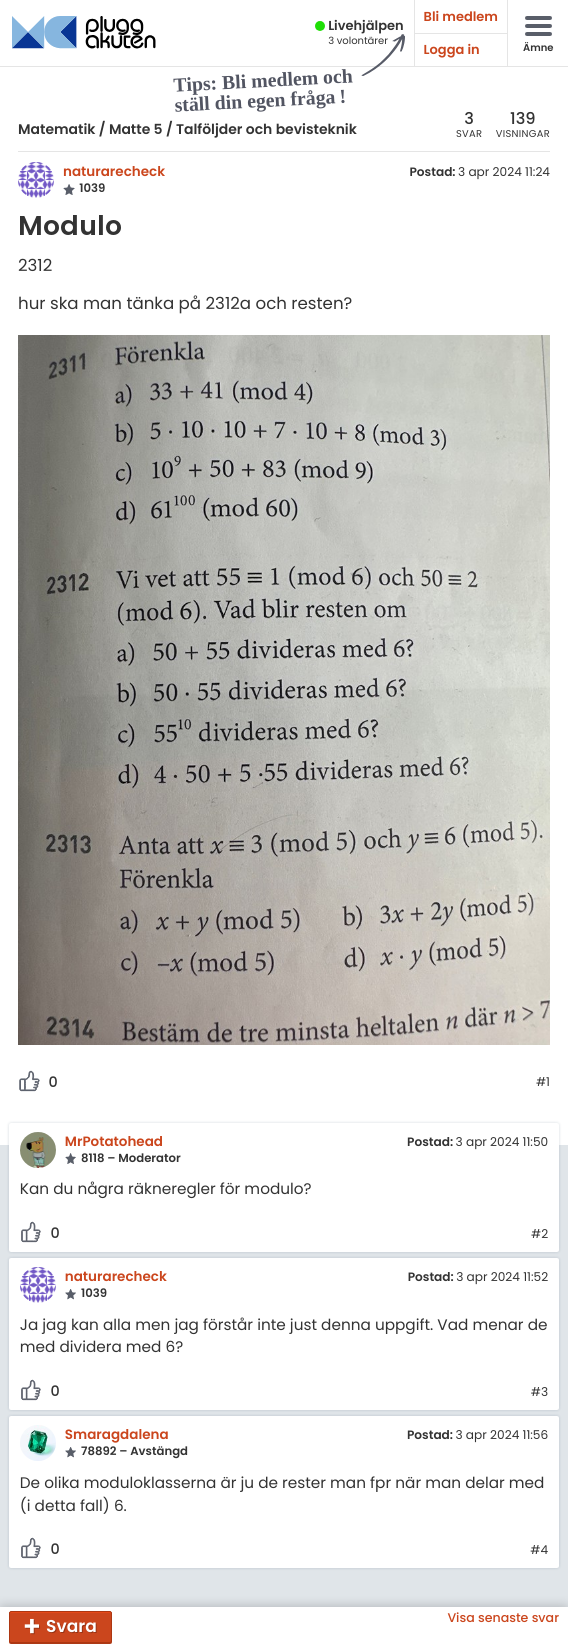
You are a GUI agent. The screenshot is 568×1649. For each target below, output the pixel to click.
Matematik (56, 129)
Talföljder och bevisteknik (266, 129)
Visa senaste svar (503, 1618)
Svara (71, 1626)
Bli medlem (461, 16)
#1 (543, 1083)
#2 (539, 1235)
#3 (539, 1393)
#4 (539, 1551)
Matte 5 (136, 129)
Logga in (452, 49)
